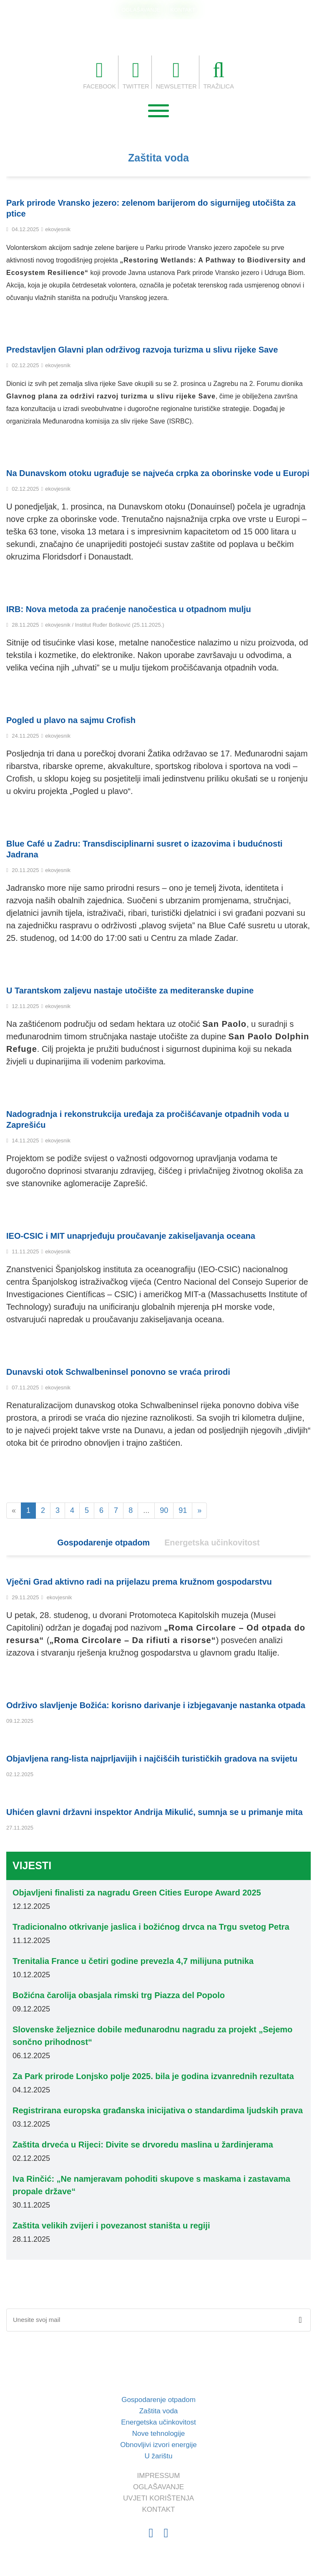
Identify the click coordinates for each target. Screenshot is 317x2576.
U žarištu (158, 2456)
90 (164, 1511)
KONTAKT (182, 10)
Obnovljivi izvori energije (158, 2445)
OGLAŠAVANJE (140, 10)
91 (183, 1511)
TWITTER (135, 75)
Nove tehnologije (158, 2434)
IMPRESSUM (158, 2476)
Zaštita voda (158, 158)
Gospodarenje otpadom (103, 1543)
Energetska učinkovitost (212, 1543)
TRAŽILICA (221, 75)
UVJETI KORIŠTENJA (158, 2499)
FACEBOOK (97, 75)
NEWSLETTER (177, 75)
